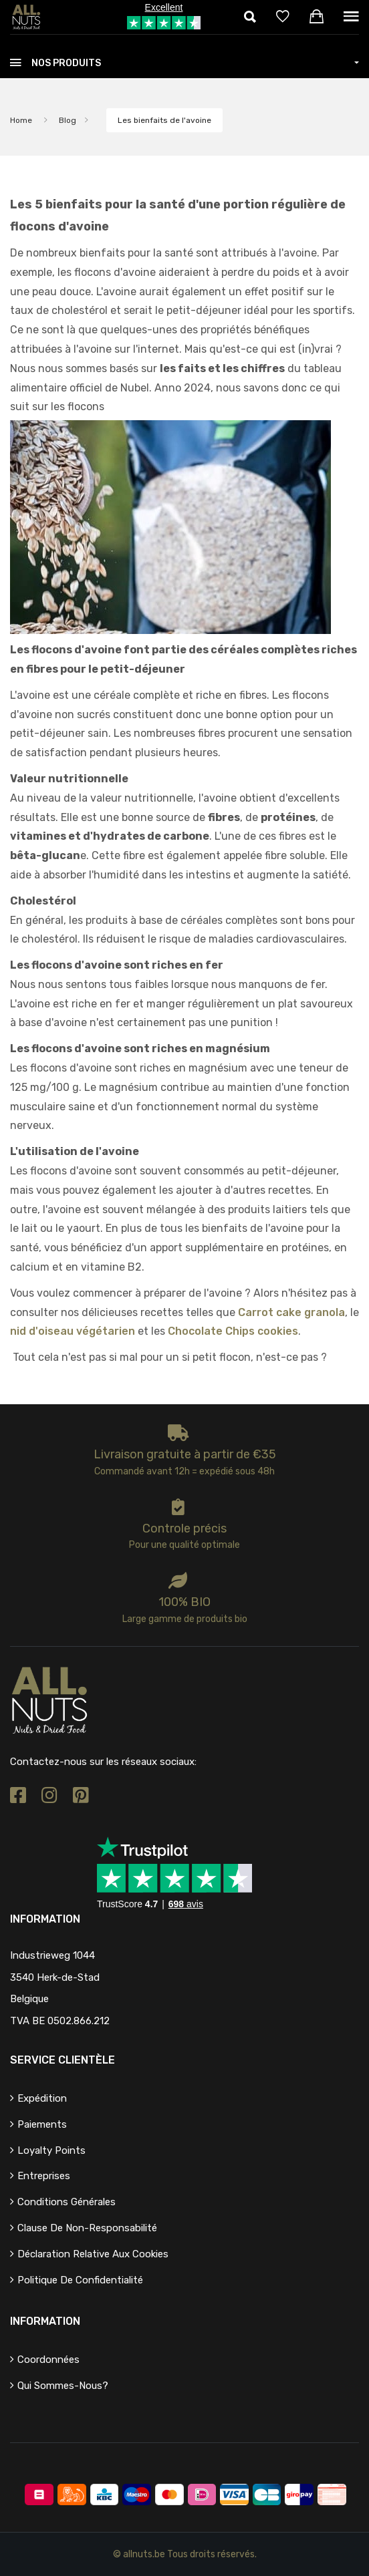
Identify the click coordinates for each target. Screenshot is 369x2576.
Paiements (42, 2124)
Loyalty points (51, 2150)
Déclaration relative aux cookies (92, 2254)
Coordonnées (48, 2360)
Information (45, 2321)
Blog (67, 120)
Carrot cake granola (291, 1312)
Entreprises (43, 2176)
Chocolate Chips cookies (233, 1331)
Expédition (42, 2098)
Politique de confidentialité (80, 2280)
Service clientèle (62, 2060)
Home (21, 120)
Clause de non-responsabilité (87, 2228)
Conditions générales (66, 2202)
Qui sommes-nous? (62, 2386)
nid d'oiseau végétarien (72, 1331)
